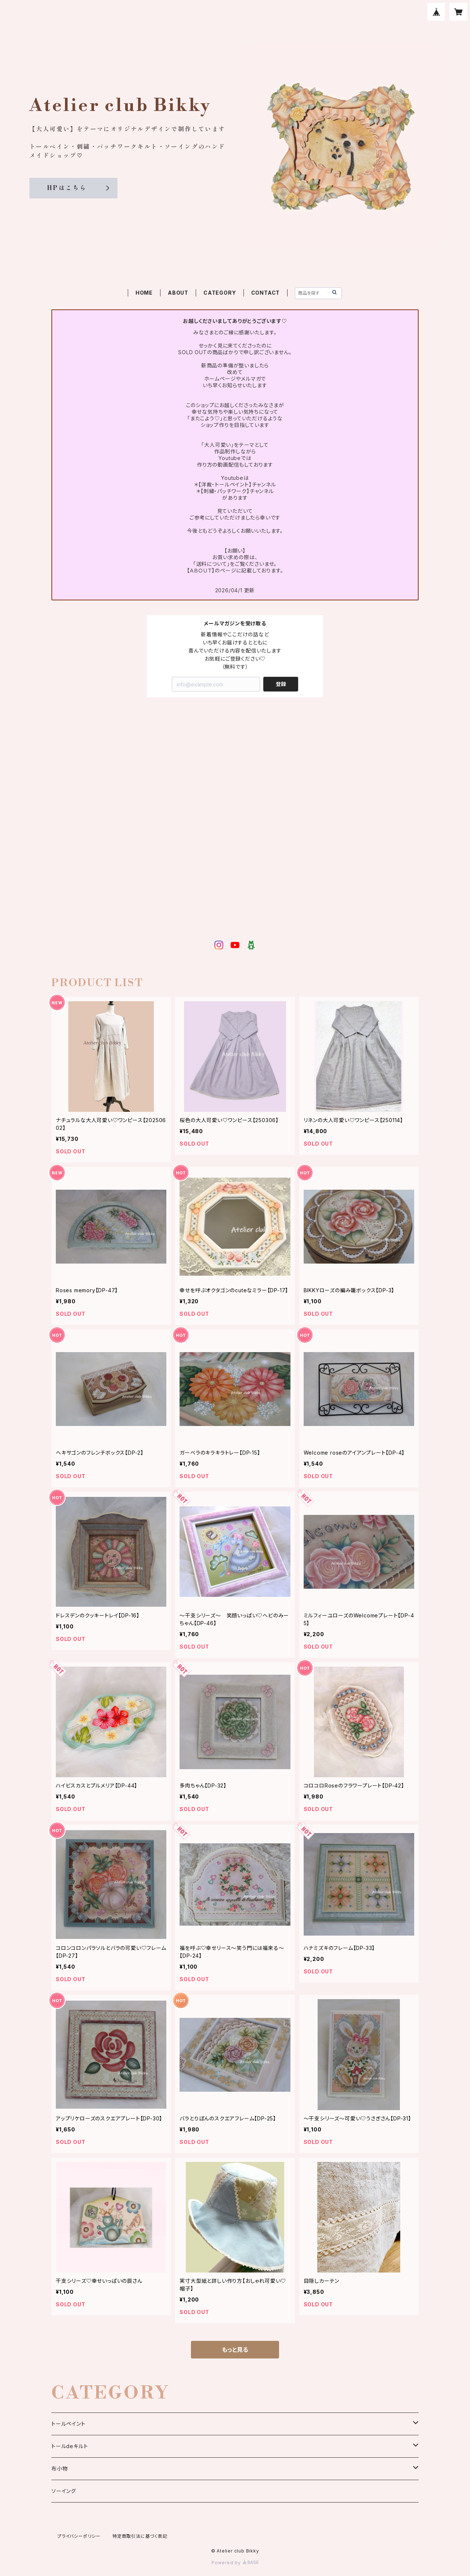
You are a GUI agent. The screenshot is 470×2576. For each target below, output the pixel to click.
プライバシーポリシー (79, 2536)
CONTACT (265, 293)
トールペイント (68, 2424)
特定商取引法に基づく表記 (139, 2536)
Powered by (235, 2562)
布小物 (59, 2468)
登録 (281, 684)
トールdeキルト (69, 2446)
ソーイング (63, 2491)
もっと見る (235, 2349)
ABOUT (178, 293)
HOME (144, 293)
